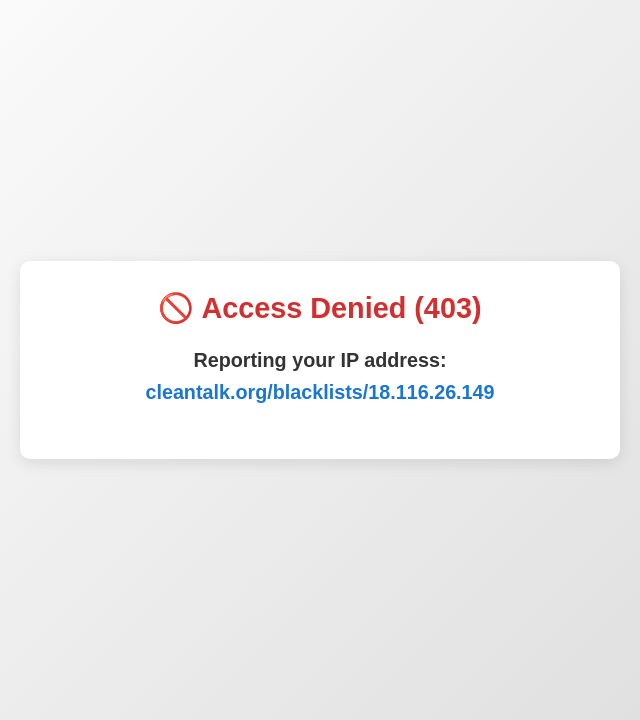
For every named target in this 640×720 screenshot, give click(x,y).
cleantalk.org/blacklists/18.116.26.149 (319, 392)
